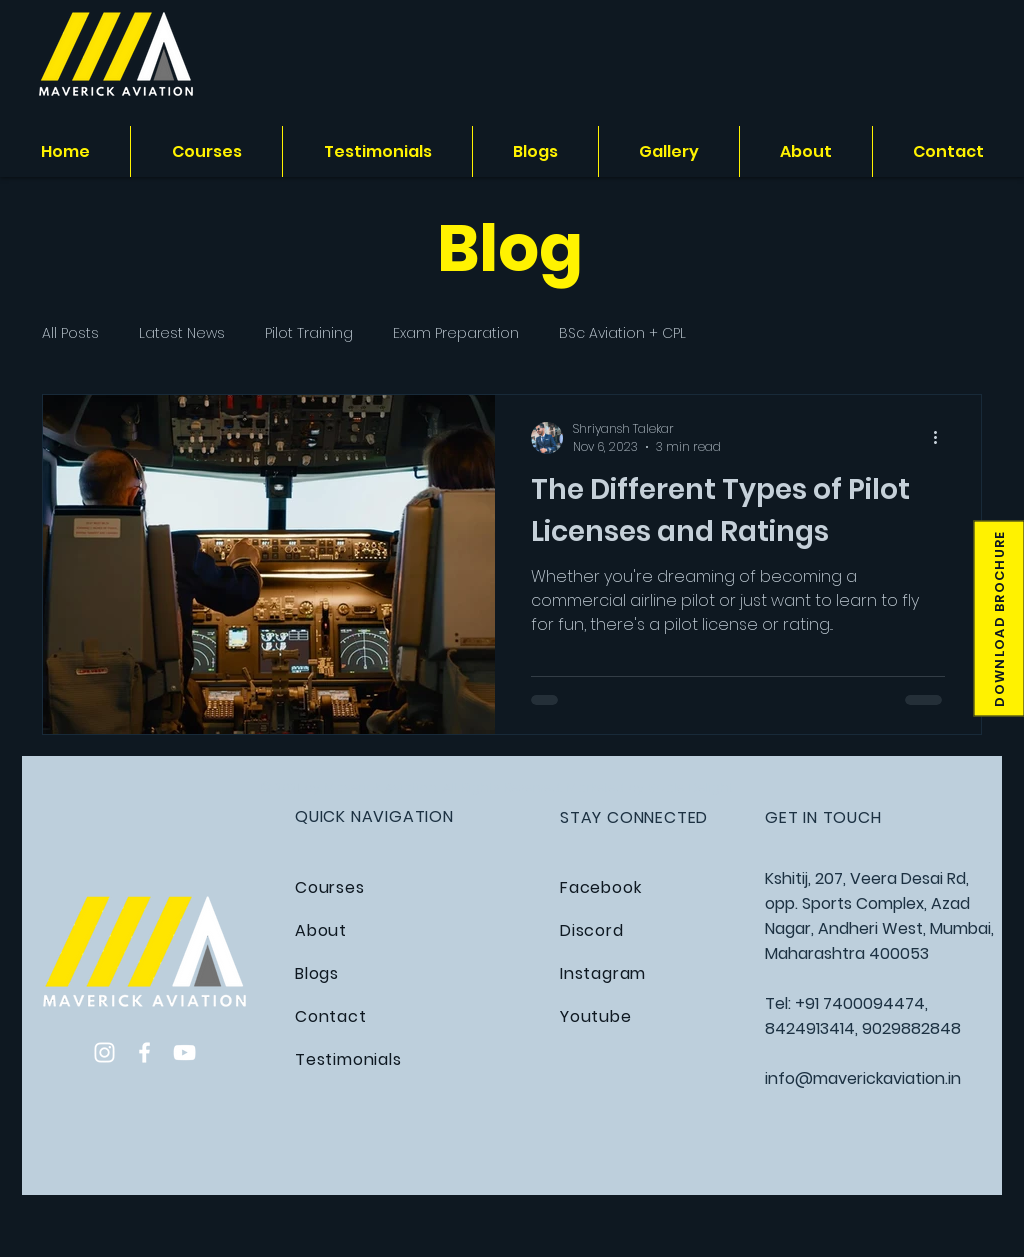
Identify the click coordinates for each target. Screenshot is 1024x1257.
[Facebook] (144, 1052)
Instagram (603, 973)
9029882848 (911, 1028)
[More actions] (942, 438)
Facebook (600, 887)
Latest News (182, 333)
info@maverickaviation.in (863, 1078)
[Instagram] (104, 1052)
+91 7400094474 (860, 1003)
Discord (592, 930)
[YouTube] (184, 1052)
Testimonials (348, 1059)
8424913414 (810, 1028)
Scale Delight (690, 787)
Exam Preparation (456, 333)
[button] (998, 619)
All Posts (70, 333)
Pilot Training (309, 333)
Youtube (596, 1016)
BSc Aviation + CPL (622, 333)
